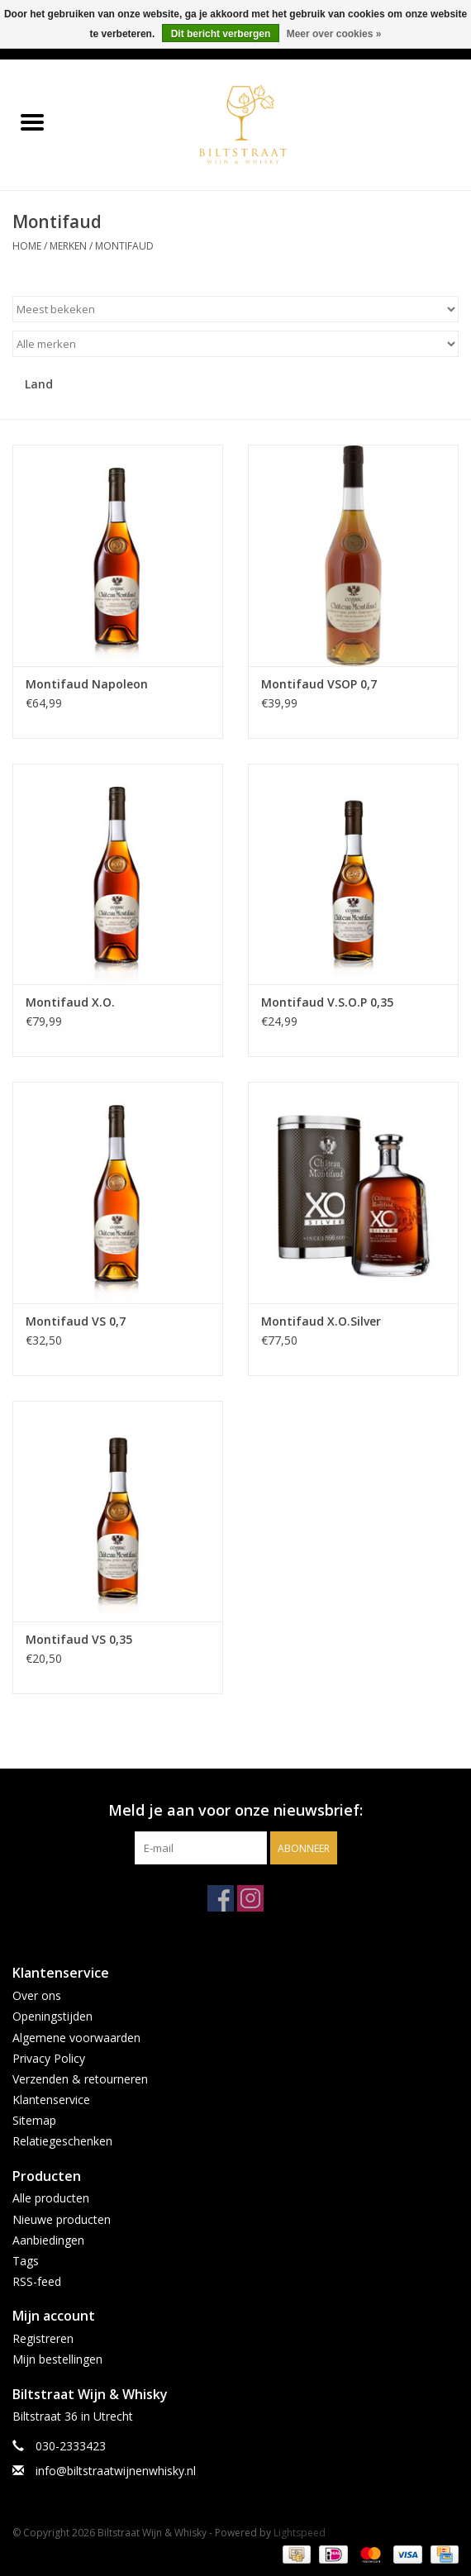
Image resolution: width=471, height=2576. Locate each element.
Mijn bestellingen (57, 2359)
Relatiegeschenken (62, 2141)
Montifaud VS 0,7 (76, 1321)
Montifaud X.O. (70, 1002)
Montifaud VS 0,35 (79, 1639)
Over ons (36, 1995)
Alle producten (50, 2198)
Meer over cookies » (334, 34)
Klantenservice (51, 2099)
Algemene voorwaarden (76, 2037)
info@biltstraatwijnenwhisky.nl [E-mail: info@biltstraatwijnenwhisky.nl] (116, 2470)
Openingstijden (52, 2016)
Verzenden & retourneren (80, 2079)
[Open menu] (32, 121)
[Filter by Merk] (235, 344)
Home (26, 246)
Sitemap (34, 2120)
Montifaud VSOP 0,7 (319, 684)
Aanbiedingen (48, 2240)
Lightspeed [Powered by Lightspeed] (300, 2533)
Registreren (43, 2338)
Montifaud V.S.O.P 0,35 (327, 1002)
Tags (25, 2261)
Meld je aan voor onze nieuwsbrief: (235, 1810)
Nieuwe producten (61, 2219)
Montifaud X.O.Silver (321, 1321)
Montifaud (124, 246)
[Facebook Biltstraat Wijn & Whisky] (220, 1898)
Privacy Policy (48, 2058)
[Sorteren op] (235, 309)
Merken (68, 246)
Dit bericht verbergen (221, 34)
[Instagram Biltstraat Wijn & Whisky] (250, 1898)
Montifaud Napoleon (87, 684)
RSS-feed (36, 2281)
